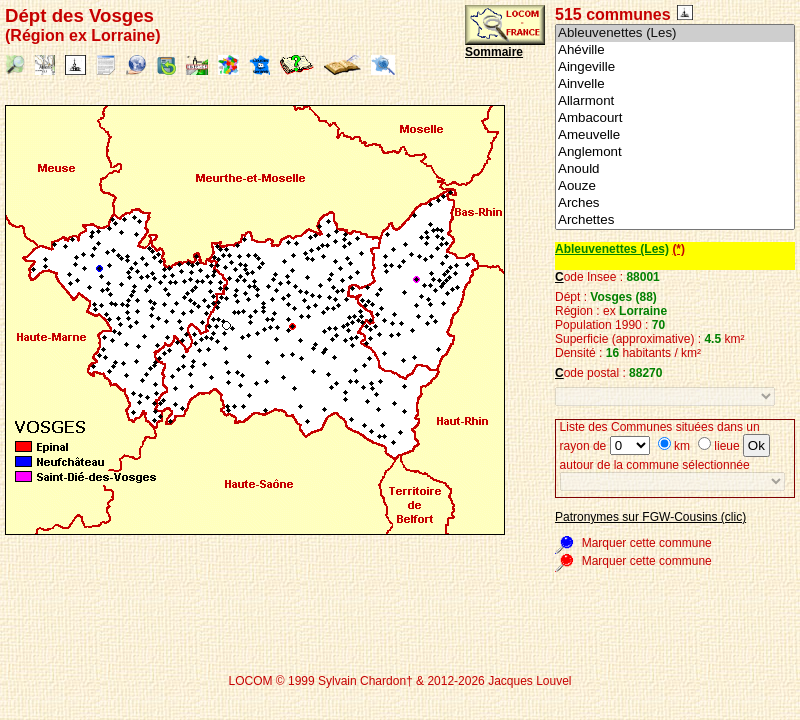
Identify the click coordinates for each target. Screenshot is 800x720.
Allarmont (675, 101)
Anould (675, 169)
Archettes (675, 220)
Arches (675, 203)
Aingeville (675, 67)
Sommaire (494, 52)
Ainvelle (675, 84)
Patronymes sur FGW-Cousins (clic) (650, 517)
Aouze (675, 186)
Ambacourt (675, 118)
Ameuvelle (675, 135)
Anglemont (675, 152)
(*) (678, 249)
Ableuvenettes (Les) (675, 33)
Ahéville (675, 50)
